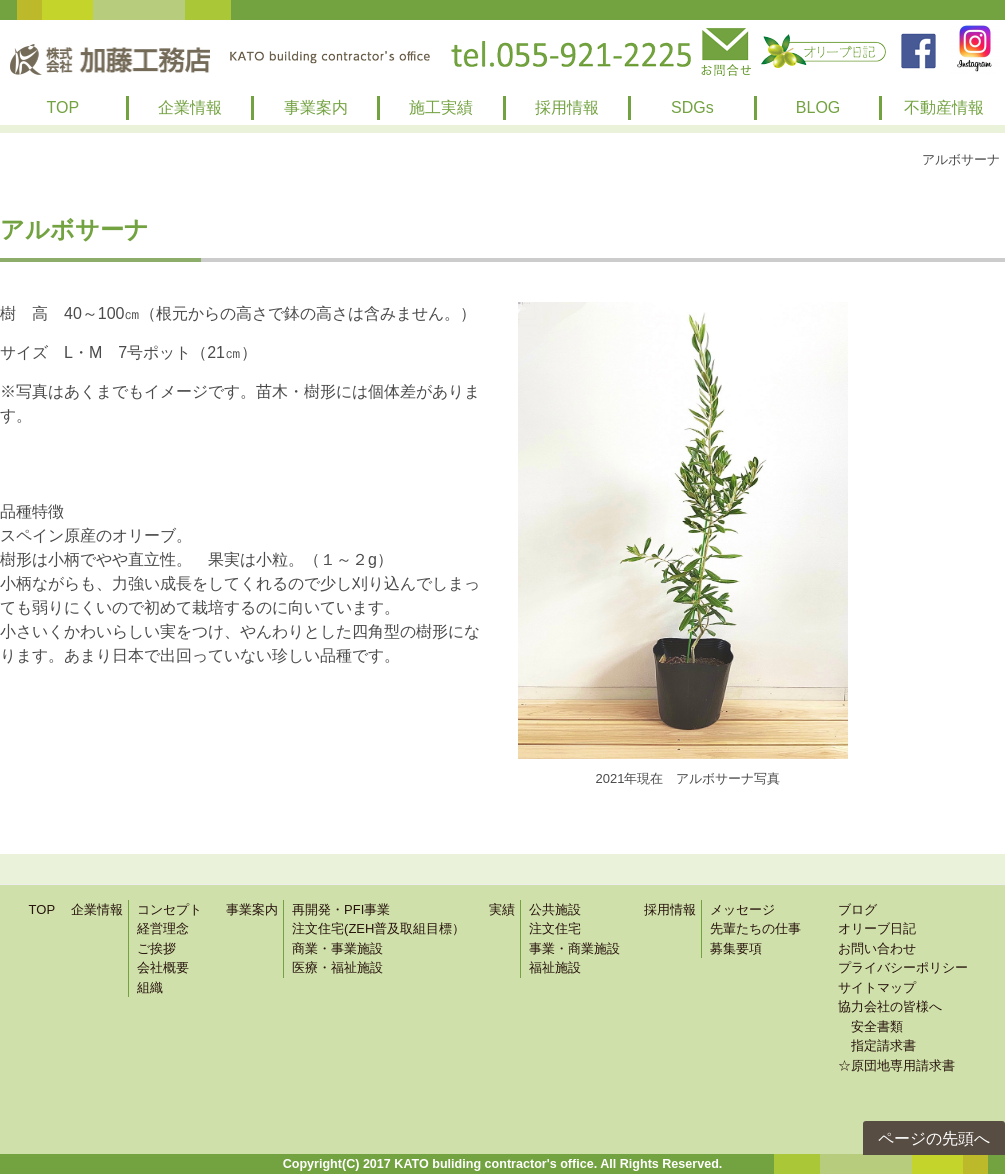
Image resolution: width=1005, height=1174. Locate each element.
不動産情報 (944, 107)
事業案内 (316, 107)
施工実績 (441, 107)
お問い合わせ (877, 948)
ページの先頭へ (934, 1138)
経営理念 (163, 928)
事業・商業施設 (574, 948)
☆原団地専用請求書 (896, 1065)
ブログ (857, 909)
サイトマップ (877, 987)
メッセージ (742, 909)
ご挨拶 (156, 948)
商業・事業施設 (337, 948)
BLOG (818, 107)
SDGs (692, 107)
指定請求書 (877, 1045)
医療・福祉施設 (337, 967)
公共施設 (555, 909)
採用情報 (567, 107)
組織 (150, 987)
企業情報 (190, 107)
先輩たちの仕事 (755, 928)
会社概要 (163, 967)
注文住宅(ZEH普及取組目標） (378, 928)
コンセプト (169, 909)
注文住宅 (555, 928)
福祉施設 (555, 967)
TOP (63, 107)
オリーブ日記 (877, 928)
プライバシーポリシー (903, 967)
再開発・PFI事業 (341, 909)
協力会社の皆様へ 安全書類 (890, 1016)
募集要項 (736, 948)
